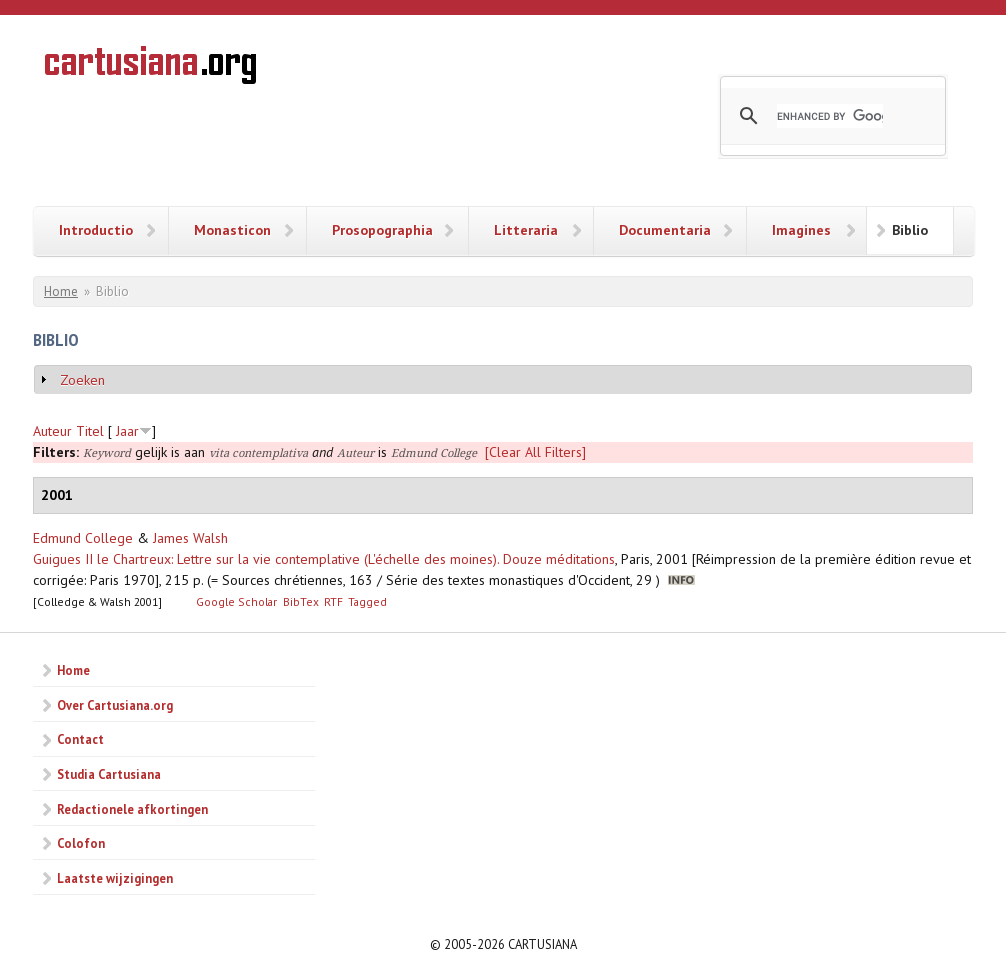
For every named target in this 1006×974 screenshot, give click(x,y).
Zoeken (82, 380)
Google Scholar (236, 601)
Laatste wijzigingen (115, 878)
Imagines (801, 230)
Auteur (52, 431)
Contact (80, 739)
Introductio (96, 230)
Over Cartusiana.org (115, 705)
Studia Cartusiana (109, 774)
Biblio (910, 230)
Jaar (127, 431)
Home (61, 291)
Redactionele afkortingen (132, 809)
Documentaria (665, 230)
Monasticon (232, 230)
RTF (333, 601)
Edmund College (83, 538)
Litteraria (526, 230)
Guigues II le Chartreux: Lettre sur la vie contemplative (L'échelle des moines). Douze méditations (324, 559)
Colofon (81, 843)
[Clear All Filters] (535, 452)
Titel (90, 431)
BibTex (301, 601)
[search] (830, 116)
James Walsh (190, 538)
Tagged (367, 601)
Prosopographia (382, 230)
